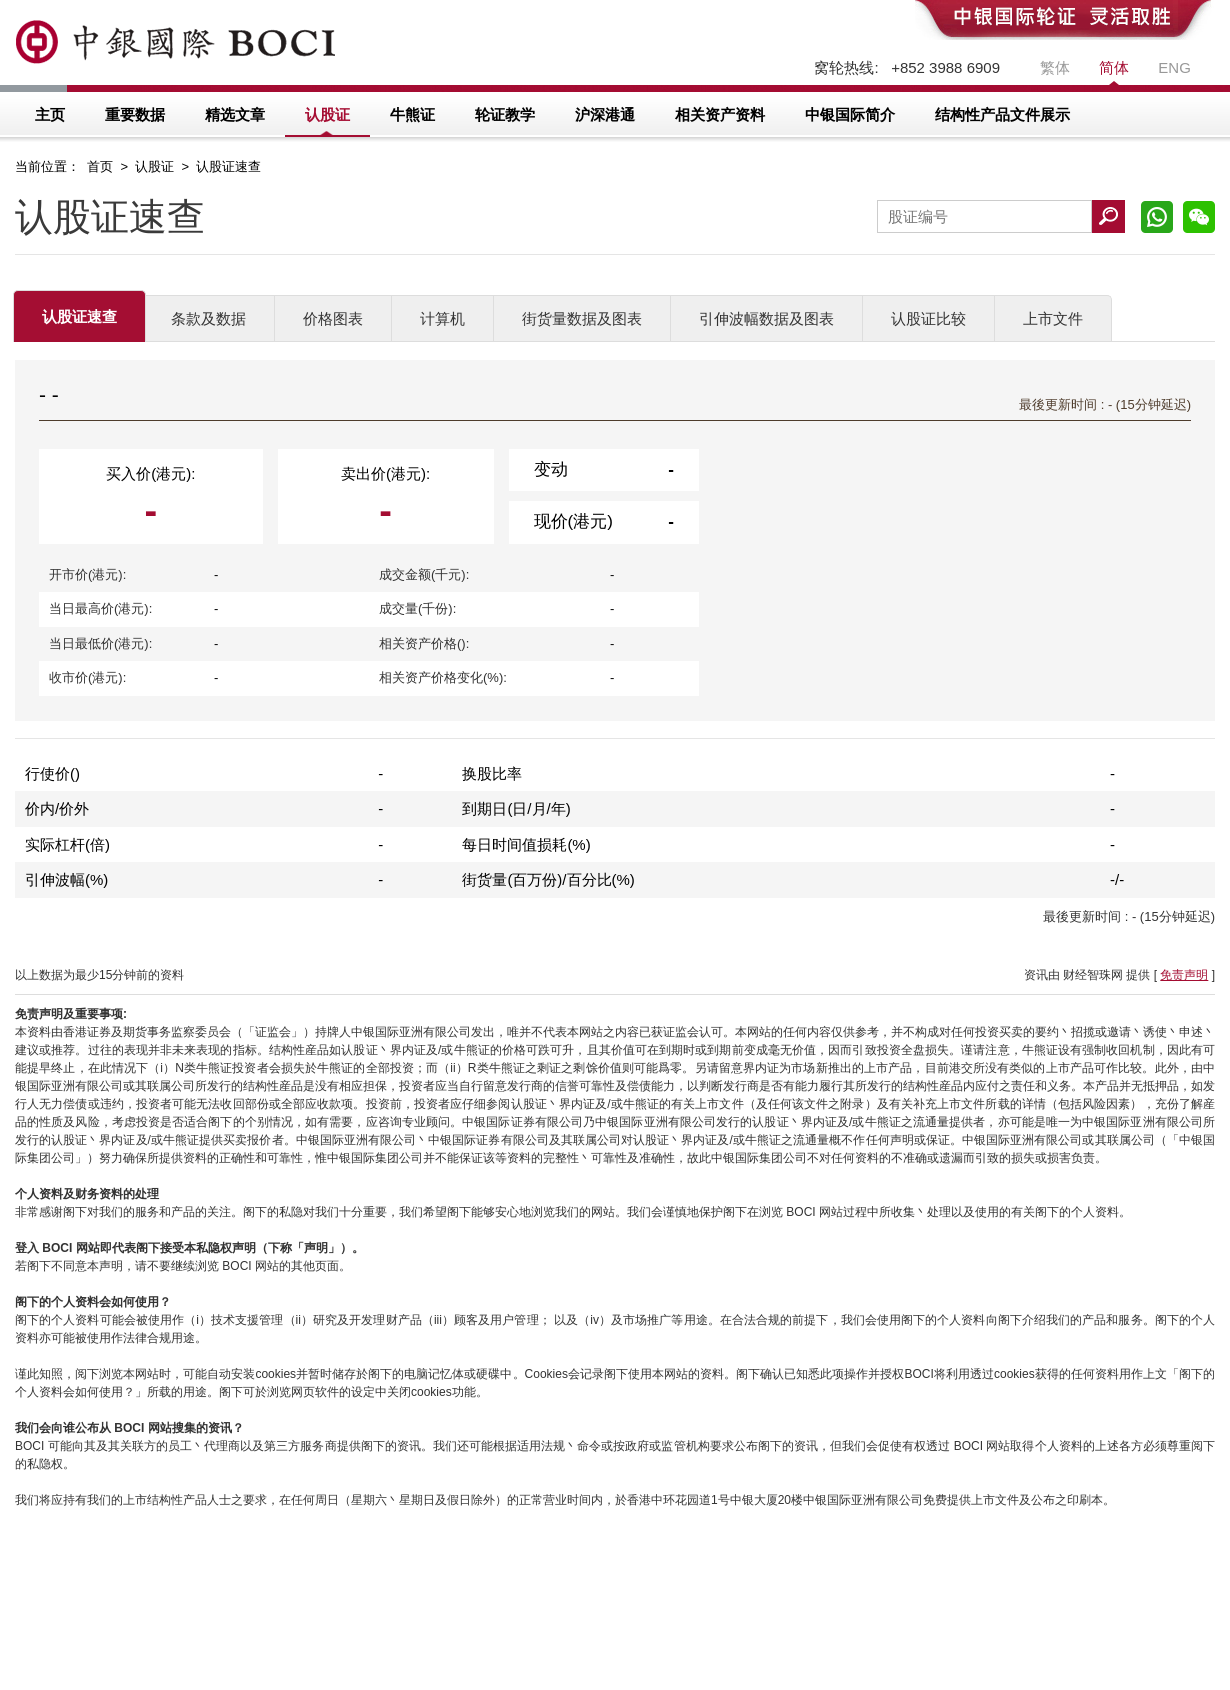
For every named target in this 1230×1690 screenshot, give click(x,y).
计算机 (442, 318)
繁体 (1055, 67)
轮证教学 (505, 114)
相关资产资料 (720, 114)
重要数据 (135, 114)
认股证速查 (79, 316)
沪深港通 (605, 114)
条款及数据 (208, 318)
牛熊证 (412, 114)
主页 (50, 114)
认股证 (327, 114)
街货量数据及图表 (582, 318)
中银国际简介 (850, 114)
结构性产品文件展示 (1002, 114)
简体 (1114, 67)
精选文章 (235, 114)
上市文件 (1053, 318)
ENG (1174, 67)
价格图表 (333, 318)
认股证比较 (928, 318)
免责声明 (1184, 975)
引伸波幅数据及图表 (766, 318)
